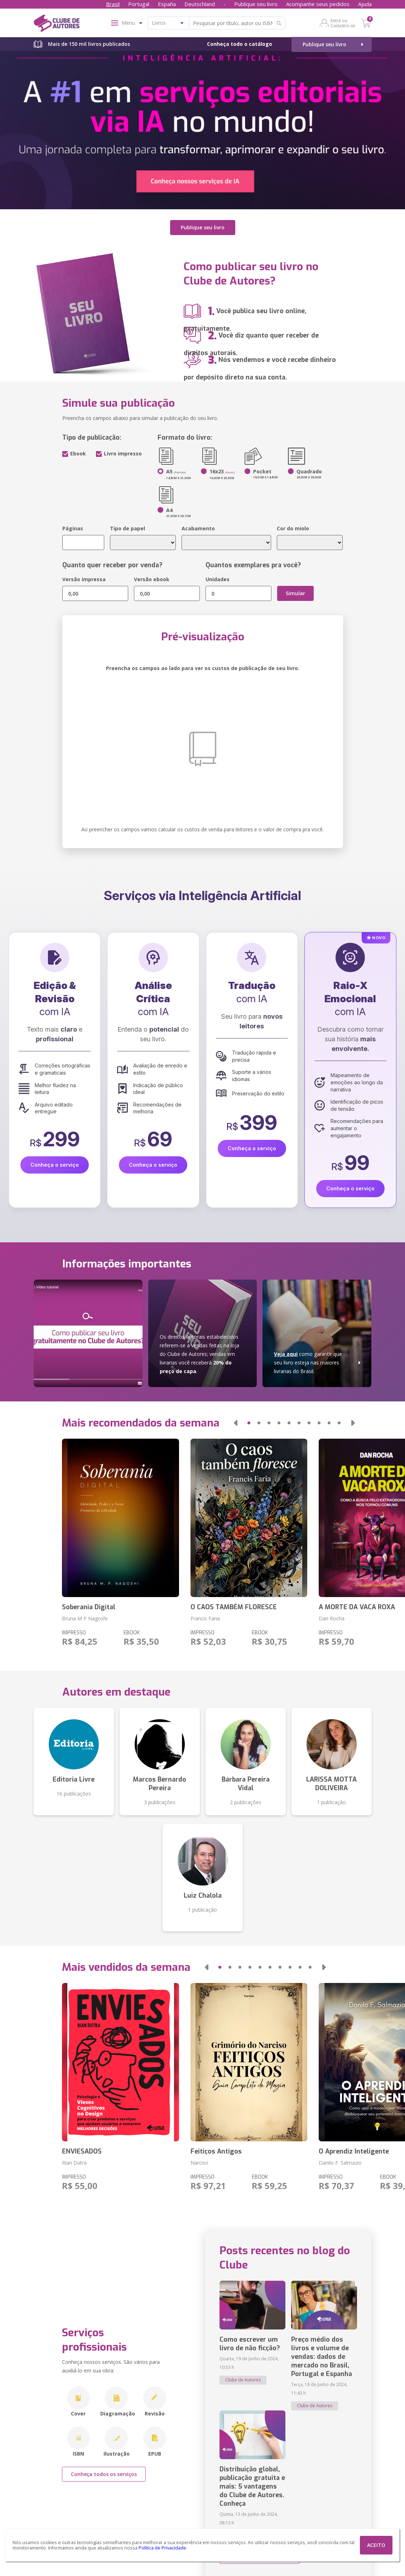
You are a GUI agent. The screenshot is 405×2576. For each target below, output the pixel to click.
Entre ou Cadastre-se (343, 23)
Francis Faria (205, 1618)
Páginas (72, 528)
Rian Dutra (74, 2162)
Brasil (113, 4)
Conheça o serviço (54, 1165)
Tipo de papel (127, 528)
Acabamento (198, 528)
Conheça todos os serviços (104, 2474)
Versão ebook (151, 579)
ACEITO (376, 2545)
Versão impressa (84, 579)
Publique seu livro (256, 4)
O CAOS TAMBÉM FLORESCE (234, 1607)
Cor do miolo (293, 528)
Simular (295, 593)
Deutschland (199, 4)
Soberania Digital (88, 1607)
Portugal (138, 4)
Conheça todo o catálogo (239, 43)
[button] (235, 1423)
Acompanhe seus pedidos (317, 4)
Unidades (218, 579)
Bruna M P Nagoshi (84, 1618)
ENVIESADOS (82, 2151)
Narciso (199, 2162)
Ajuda (365, 4)
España (167, 4)
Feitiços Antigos (216, 2151)
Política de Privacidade (162, 2548)
